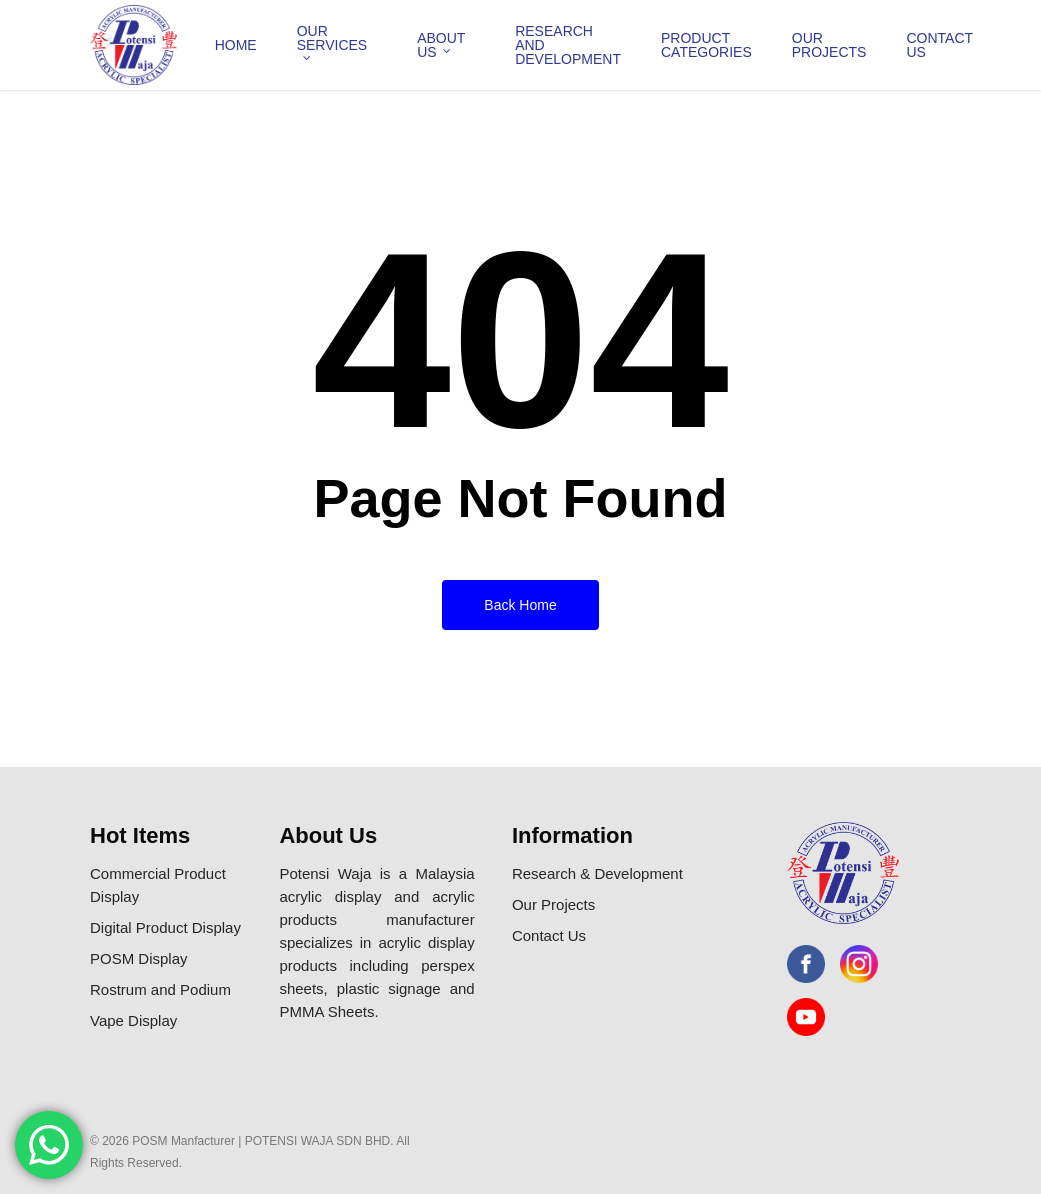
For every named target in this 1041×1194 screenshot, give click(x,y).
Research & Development (597, 873)
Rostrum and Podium (160, 989)
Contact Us (549, 935)
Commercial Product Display (158, 885)
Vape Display (133, 1020)
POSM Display (139, 958)
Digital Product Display (165, 927)
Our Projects (553, 904)
